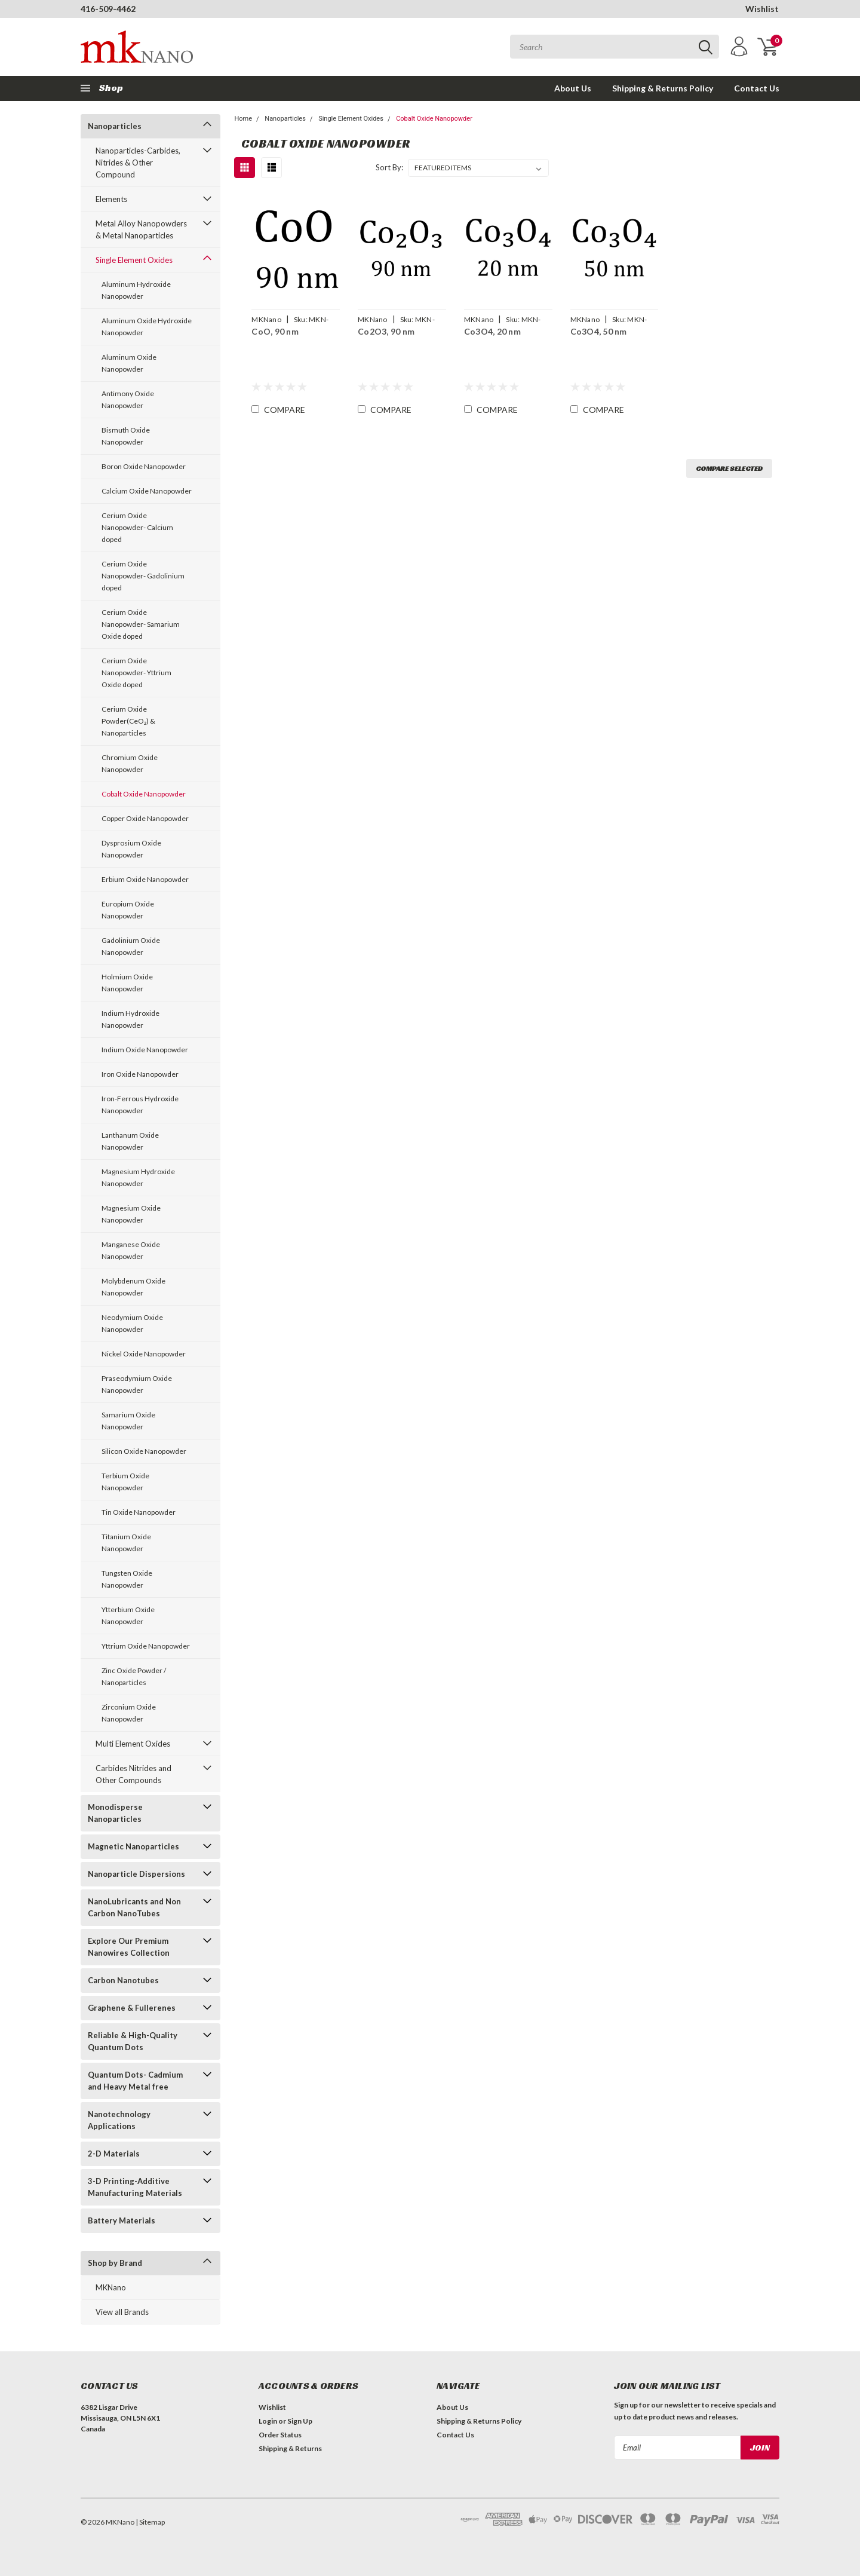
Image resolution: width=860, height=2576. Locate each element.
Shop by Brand (115, 2263)
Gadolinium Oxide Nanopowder (131, 946)
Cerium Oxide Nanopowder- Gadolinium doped (143, 575)
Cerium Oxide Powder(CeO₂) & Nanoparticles (128, 721)
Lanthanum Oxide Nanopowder (130, 1141)
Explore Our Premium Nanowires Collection (129, 1947)
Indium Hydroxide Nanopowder (130, 1019)
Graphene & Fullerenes (132, 2008)
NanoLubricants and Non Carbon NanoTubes (134, 1907)
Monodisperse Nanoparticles (115, 1813)
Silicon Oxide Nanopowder (144, 1451)
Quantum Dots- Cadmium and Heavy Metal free (135, 2080)
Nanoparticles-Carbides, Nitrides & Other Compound (138, 162)
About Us (572, 88)
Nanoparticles (115, 126)
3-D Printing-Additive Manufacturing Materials (135, 2187)
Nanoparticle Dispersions (136, 1874)
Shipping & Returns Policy (662, 88)
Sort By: (389, 167)
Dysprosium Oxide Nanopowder (131, 848)
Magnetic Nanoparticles (133, 1846)
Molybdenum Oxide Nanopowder (133, 1286)
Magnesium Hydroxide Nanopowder (138, 1177)
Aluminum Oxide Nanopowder (129, 363)
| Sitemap (150, 2521)
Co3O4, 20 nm (492, 331)
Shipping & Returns (290, 2448)
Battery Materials (121, 2220)
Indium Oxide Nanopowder (145, 1049)
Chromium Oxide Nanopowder (130, 763)
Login (268, 2420)
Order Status (280, 2434)
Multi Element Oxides (133, 1743)
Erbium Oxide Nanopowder (145, 879)
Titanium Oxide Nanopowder (126, 1542)
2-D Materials (114, 2153)
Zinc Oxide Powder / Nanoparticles (134, 1676)
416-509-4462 (108, 9)
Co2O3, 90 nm (386, 331)
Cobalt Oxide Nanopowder (144, 793)
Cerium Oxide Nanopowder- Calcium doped (137, 527)
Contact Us (756, 88)
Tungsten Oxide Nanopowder (127, 1579)
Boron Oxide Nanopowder (144, 466)
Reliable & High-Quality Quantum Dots (132, 2041)
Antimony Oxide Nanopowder (128, 399)
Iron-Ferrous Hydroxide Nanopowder (140, 1104)
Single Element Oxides (134, 260)
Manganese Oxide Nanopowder (131, 1250)
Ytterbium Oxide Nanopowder (128, 1615)
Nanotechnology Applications (119, 2120)
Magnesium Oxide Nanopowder (131, 1213)
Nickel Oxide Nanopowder (144, 1353)
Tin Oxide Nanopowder (139, 1512)
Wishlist (762, 9)
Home (243, 118)
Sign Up (299, 2420)
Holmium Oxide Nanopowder (127, 982)
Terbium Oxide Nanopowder (125, 1481)
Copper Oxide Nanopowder (145, 818)
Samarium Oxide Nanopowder (128, 1420)
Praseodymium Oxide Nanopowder (137, 1384)
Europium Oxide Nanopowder (128, 909)
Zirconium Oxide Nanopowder (129, 1712)
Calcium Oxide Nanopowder (147, 490)
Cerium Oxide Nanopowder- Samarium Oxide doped (141, 624)
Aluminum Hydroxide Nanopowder (136, 290)
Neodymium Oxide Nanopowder (132, 1323)
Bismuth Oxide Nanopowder (126, 435)
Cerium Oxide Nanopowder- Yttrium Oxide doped (136, 672)
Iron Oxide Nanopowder (140, 1074)
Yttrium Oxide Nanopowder (146, 1645)
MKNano (111, 2287)
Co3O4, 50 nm (598, 331)
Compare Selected (729, 468)
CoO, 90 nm (275, 331)
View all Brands (122, 2312)
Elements (111, 199)
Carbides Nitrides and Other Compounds (133, 1774)
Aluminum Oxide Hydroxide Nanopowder (147, 326)
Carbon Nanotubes (123, 1980)
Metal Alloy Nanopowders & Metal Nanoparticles (141, 229)
